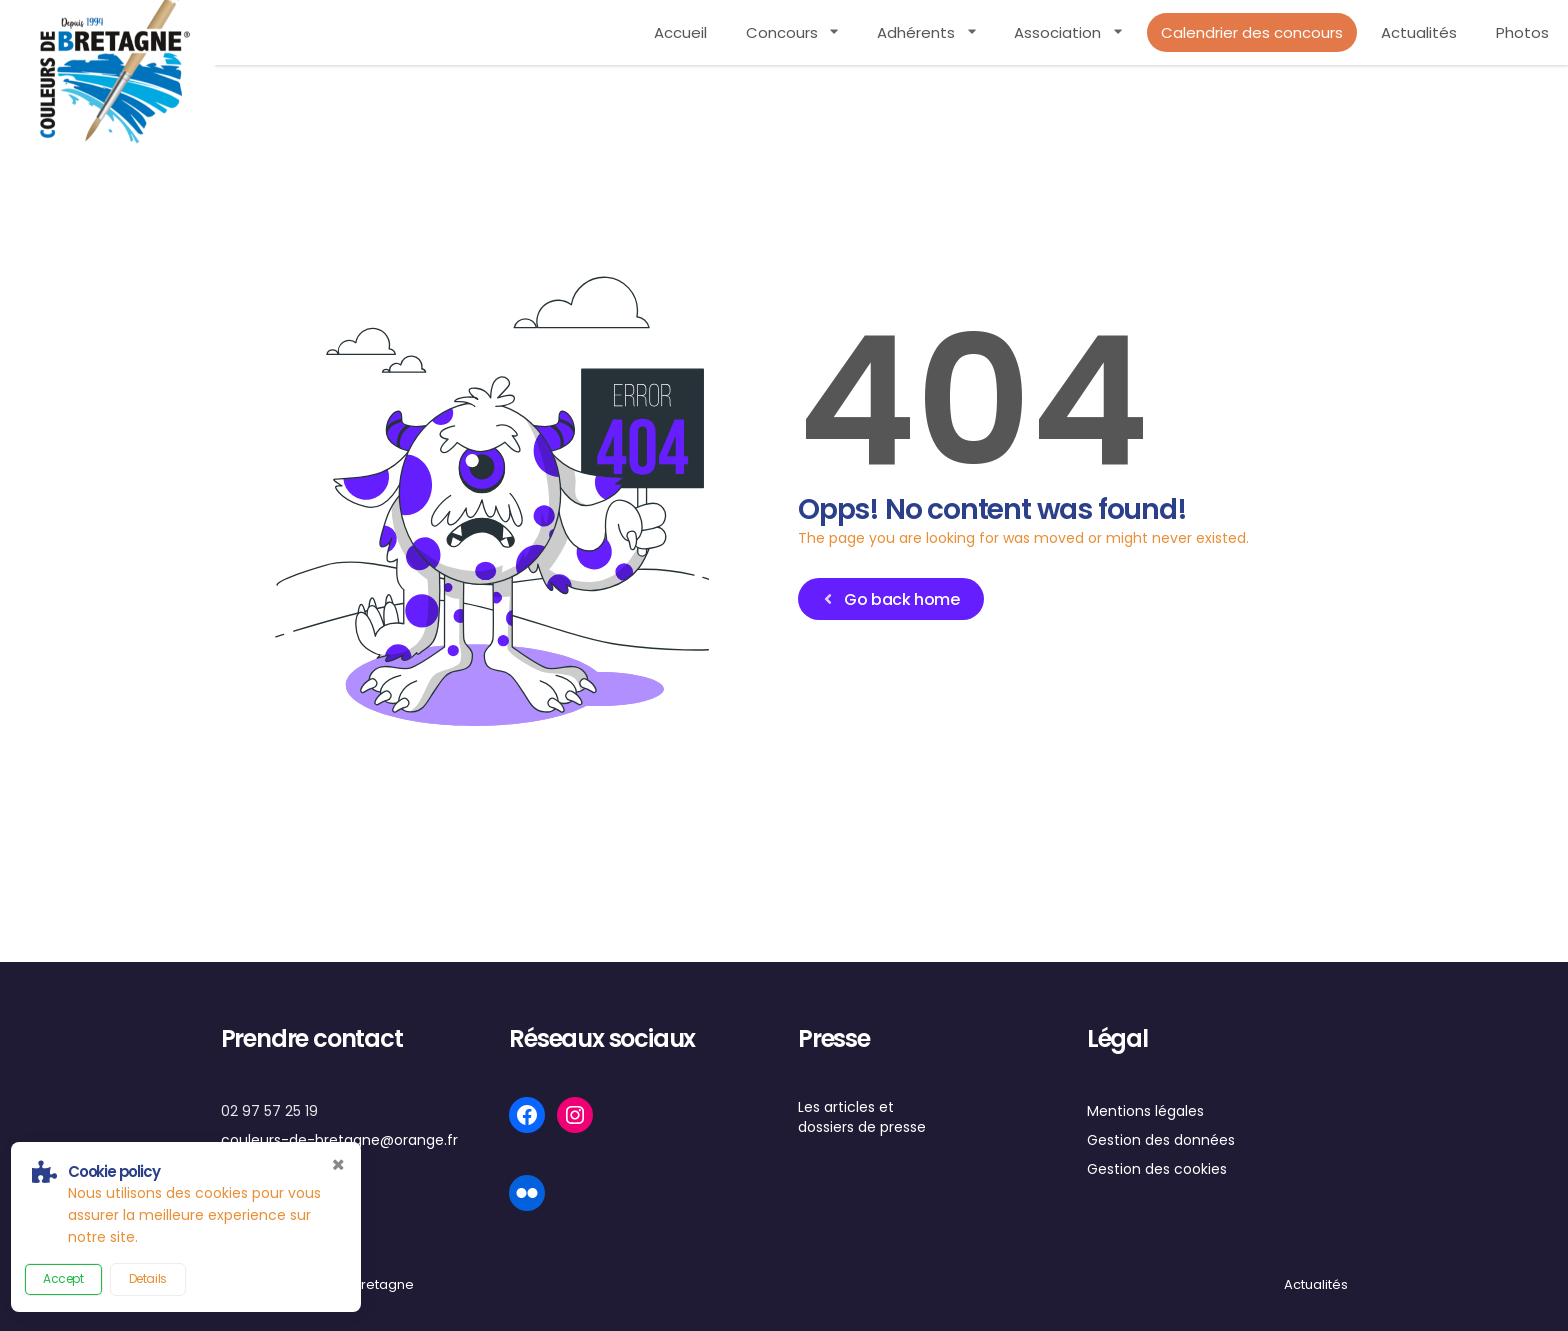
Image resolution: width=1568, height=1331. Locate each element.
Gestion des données (1161, 1140)
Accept (63, 1278)
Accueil (680, 32)
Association (1057, 32)
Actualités (1419, 32)
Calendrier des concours (1252, 32)
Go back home (889, 599)
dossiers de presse (862, 1127)
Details (148, 1278)
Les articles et (846, 1107)
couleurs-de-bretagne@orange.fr (339, 1140)
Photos (1522, 32)
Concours (782, 32)
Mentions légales (1145, 1111)
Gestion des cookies (1157, 1169)
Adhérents (916, 32)
